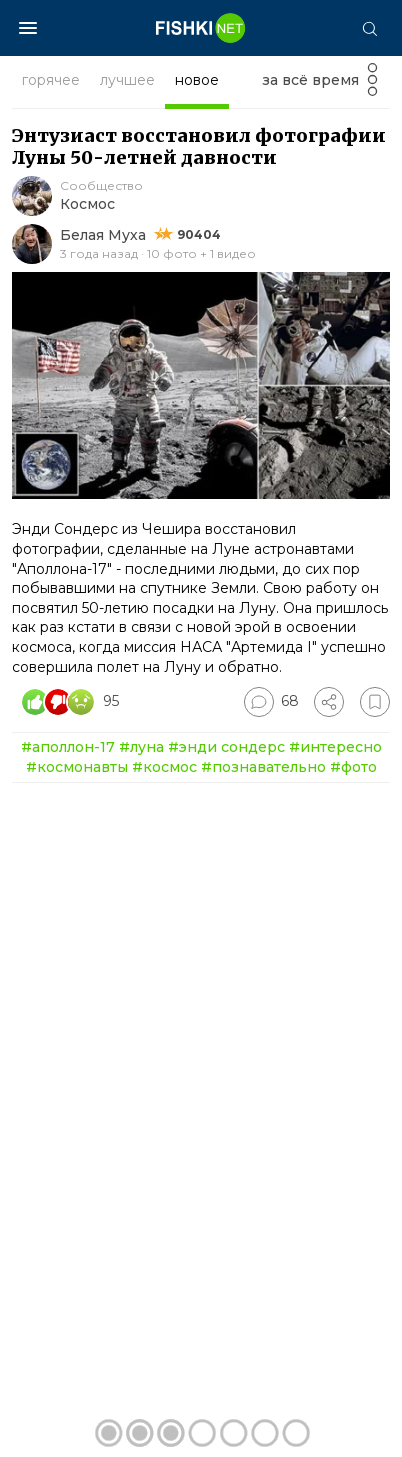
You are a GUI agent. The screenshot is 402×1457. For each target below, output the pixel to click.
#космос (164, 767)
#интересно (335, 747)
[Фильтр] (372, 85)
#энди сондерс (226, 747)
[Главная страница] (201, 28)
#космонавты (77, 767)
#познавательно (263, 767)
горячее (51, 80)
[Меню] (28, 28)
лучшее (127, 80)
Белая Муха (103, 235)
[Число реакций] (73, 702)
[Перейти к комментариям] (271, 702)
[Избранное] (375, 702)
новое (197, 80)
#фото (353, 767)
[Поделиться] (329, 702)
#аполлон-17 (68, 747)
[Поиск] (369, 28)
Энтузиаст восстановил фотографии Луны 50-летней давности (199, 146)
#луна (141, 747)
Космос (87, 204)
